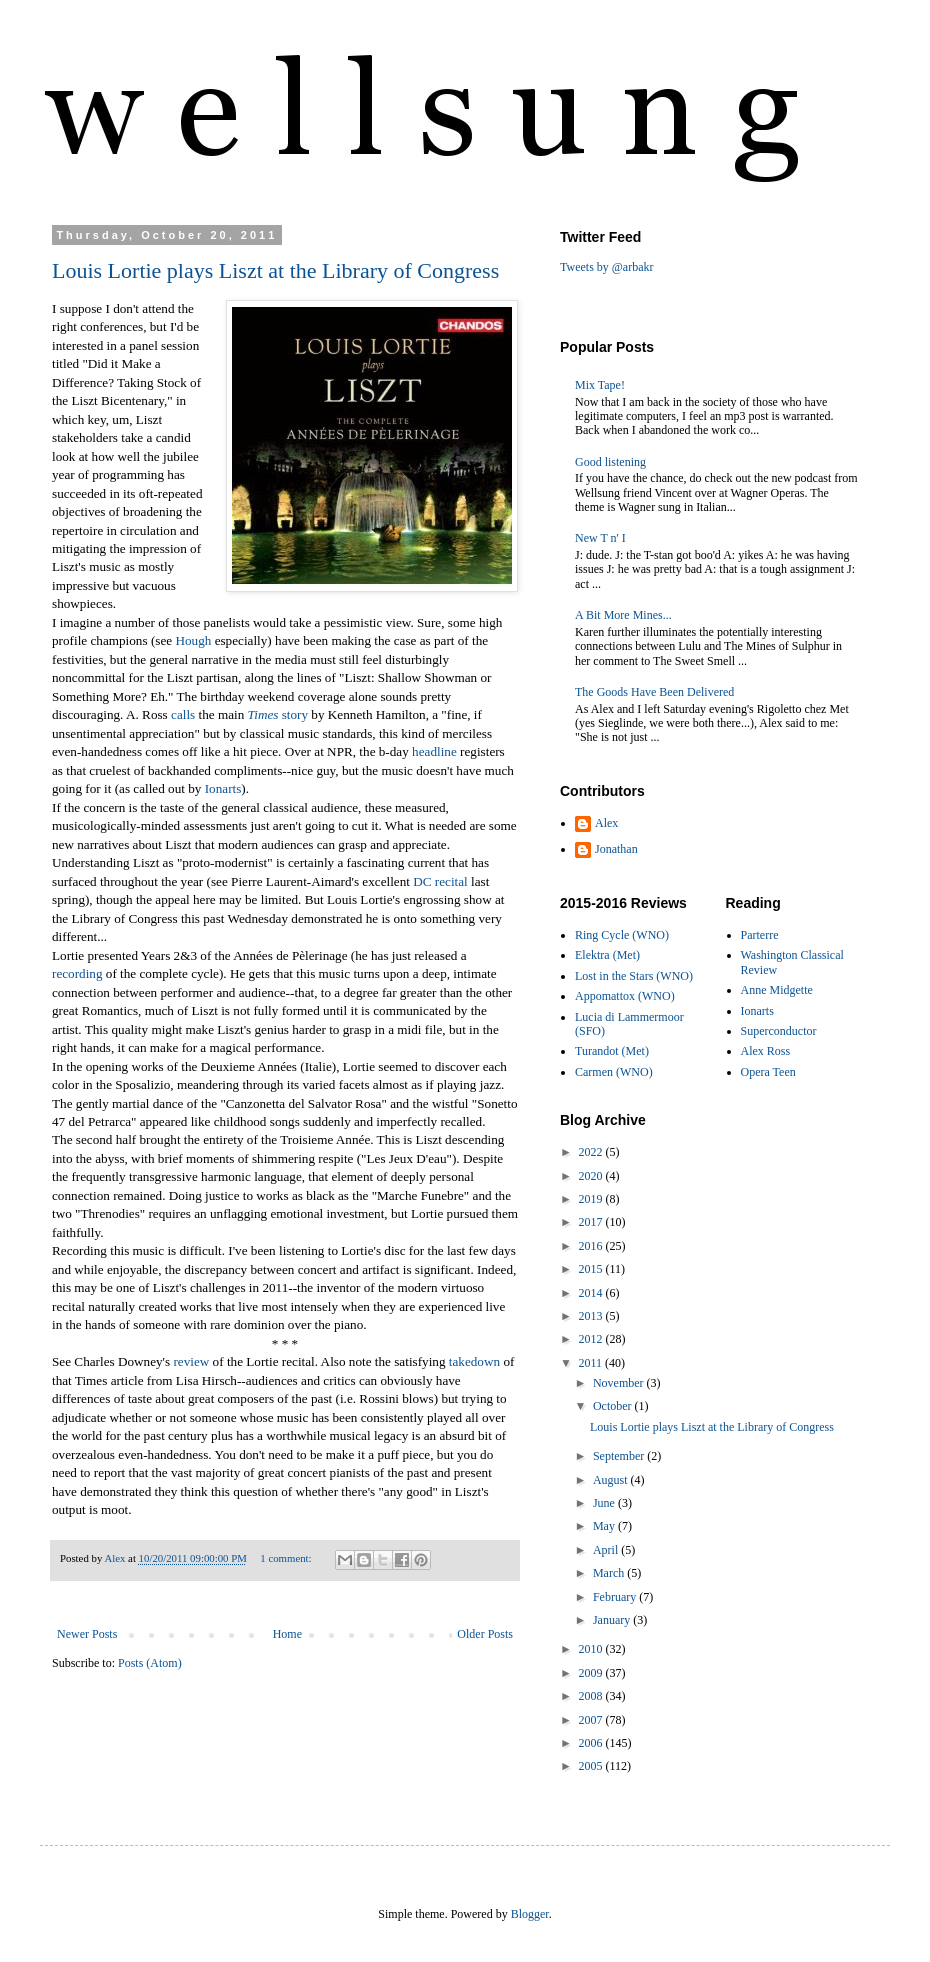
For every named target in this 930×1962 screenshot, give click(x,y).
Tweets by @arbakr (607, 267)
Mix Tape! (600, 385)
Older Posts (485, 1634)
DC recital (440, 881)
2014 (592, 1293)
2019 (592, 1199)
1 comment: (287, 1558)
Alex (606, 823)
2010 (592, 1649)
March (610, 1573)
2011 (592, 1363)
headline (434, 751)
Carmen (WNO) (614, 1072)
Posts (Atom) (150, 1663)
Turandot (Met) (612, 1051)
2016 (592, 1246)
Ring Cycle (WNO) (622, 935)
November (620, 1383)
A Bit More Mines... (623, 615)
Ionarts (223, 788)
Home (287, 1634)
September (620, 1456)
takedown (474, 1361)
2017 (592, 1222)
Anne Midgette (777, 990)
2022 (592, 1152)
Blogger (530, 1914)
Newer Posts (87, 1634)
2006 (592, 1743)
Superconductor (779, 1031)
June (605, 1503)
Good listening (610, 462)
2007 (592, 1720)
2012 (592, 1339)
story (278, 714)
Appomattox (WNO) (625, 996)
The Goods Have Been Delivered (654, 692)
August (612, 1480)
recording (77, 973)
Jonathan (616, 849)
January (613, 1620)
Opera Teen (768, 1072)
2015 (592, 1269)
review (191, 1361)
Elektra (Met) (607, 955)
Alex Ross (766, 1051)
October (614, 1406)
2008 (592, 1696)
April (607, 1550)
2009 (592, 1673)
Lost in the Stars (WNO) (634, 976)
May (605, 1526)
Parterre (760, 935)
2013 (592, 1316)
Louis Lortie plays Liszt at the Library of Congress (275, 270)
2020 (592, 1176)
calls (183, 714)
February (616, 1597)
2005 (592, 1766)
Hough (193, 640)
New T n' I (600, 538)
